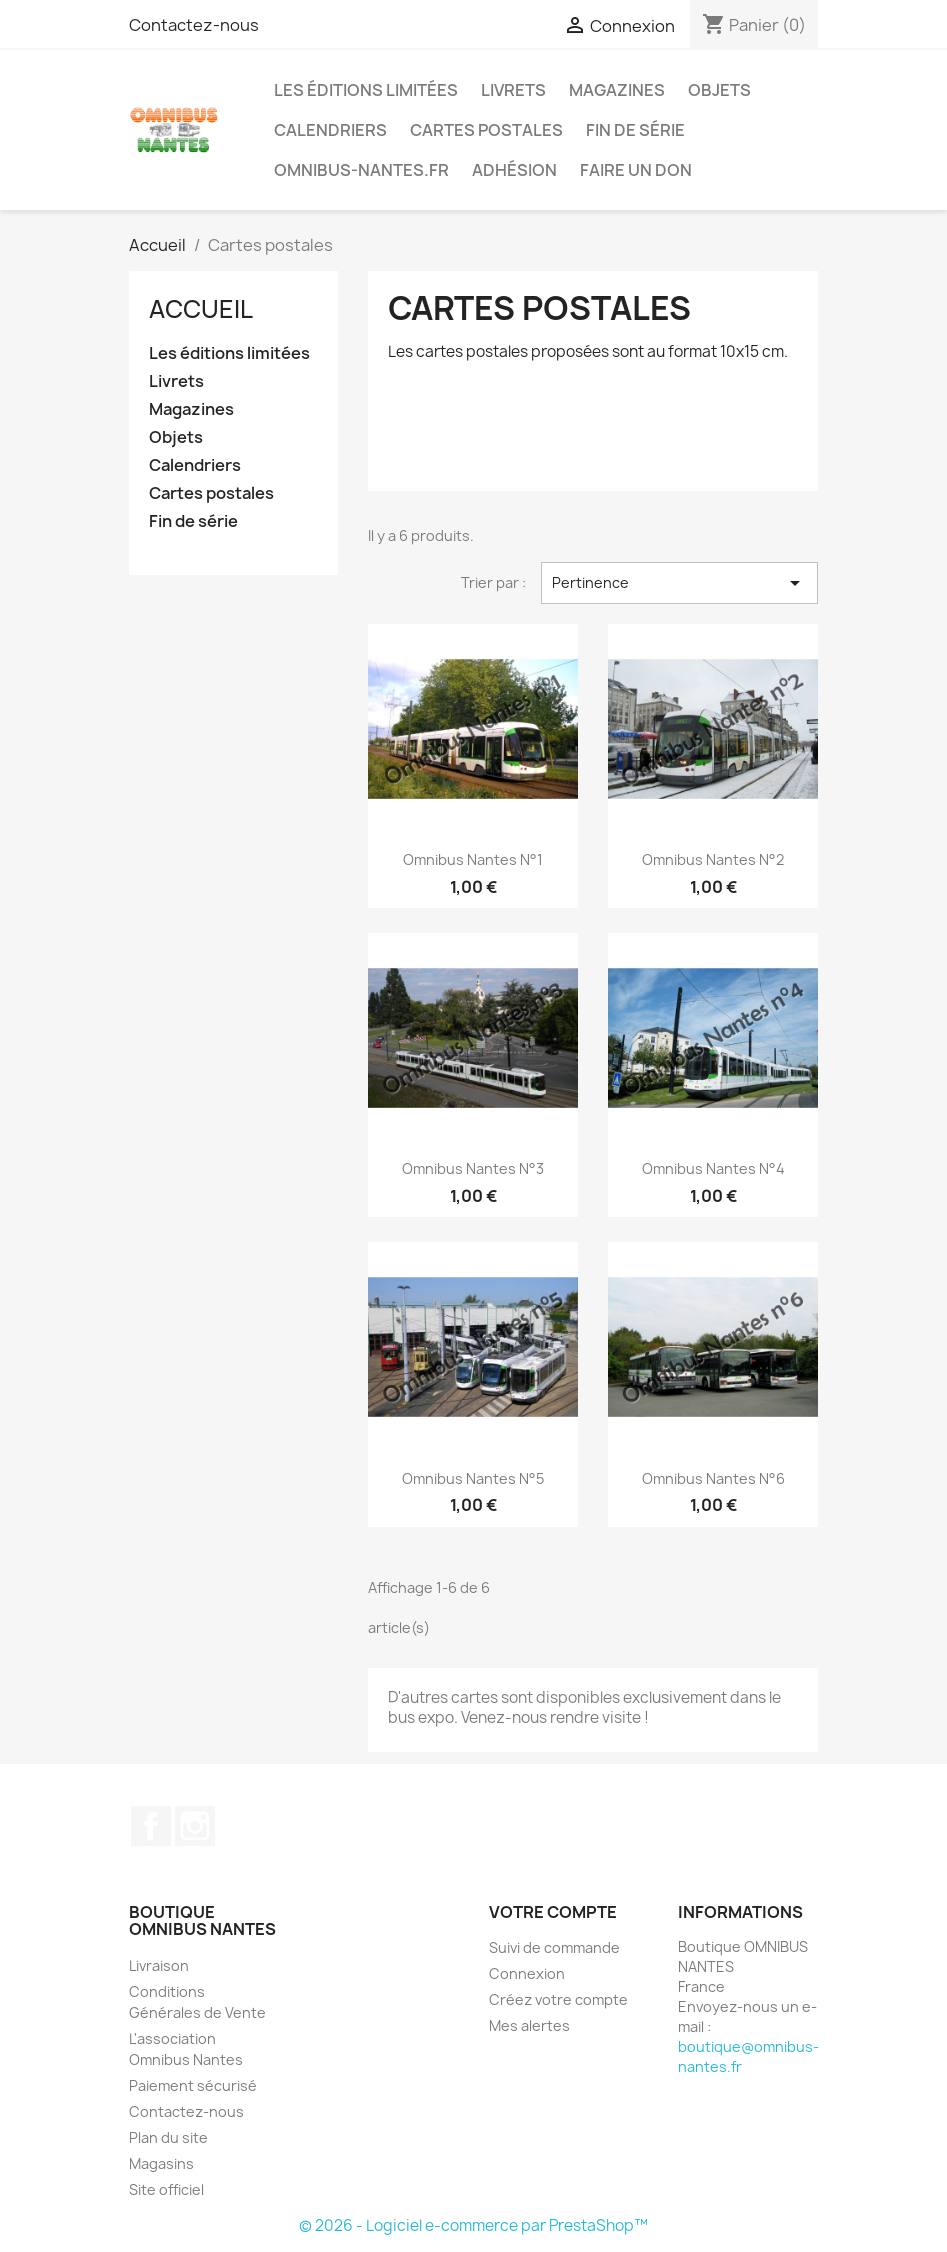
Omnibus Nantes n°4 (713, 1168)
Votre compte (553, 1912)
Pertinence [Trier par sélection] (679, 583)
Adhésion (514, 170)
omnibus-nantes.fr (361, 170)
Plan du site (168, 2137)
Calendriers (330, 130)
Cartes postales (486, 130)
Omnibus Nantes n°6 (713, 1478)
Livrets (513, 90)
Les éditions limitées (366, 90)
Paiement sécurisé (193, 2085)
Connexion (527, 1973)
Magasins (161, 2163)
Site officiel (166, 2189)
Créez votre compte (558, 1999)
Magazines (617, 90)
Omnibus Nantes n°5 (473, 1478)
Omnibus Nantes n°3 (473, 1168)
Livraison (159, 1965)
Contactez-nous (194, 25)
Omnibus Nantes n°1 (473, 859)
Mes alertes (529, 2025)
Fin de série (635, 130)
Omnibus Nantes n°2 (713, 859)
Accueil (201, 309)
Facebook (151, 1826)
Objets (719, 90)
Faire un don (636, 170)
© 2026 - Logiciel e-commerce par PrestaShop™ (473, 2225)
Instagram (195, 1826)
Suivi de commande (554, 1947)
